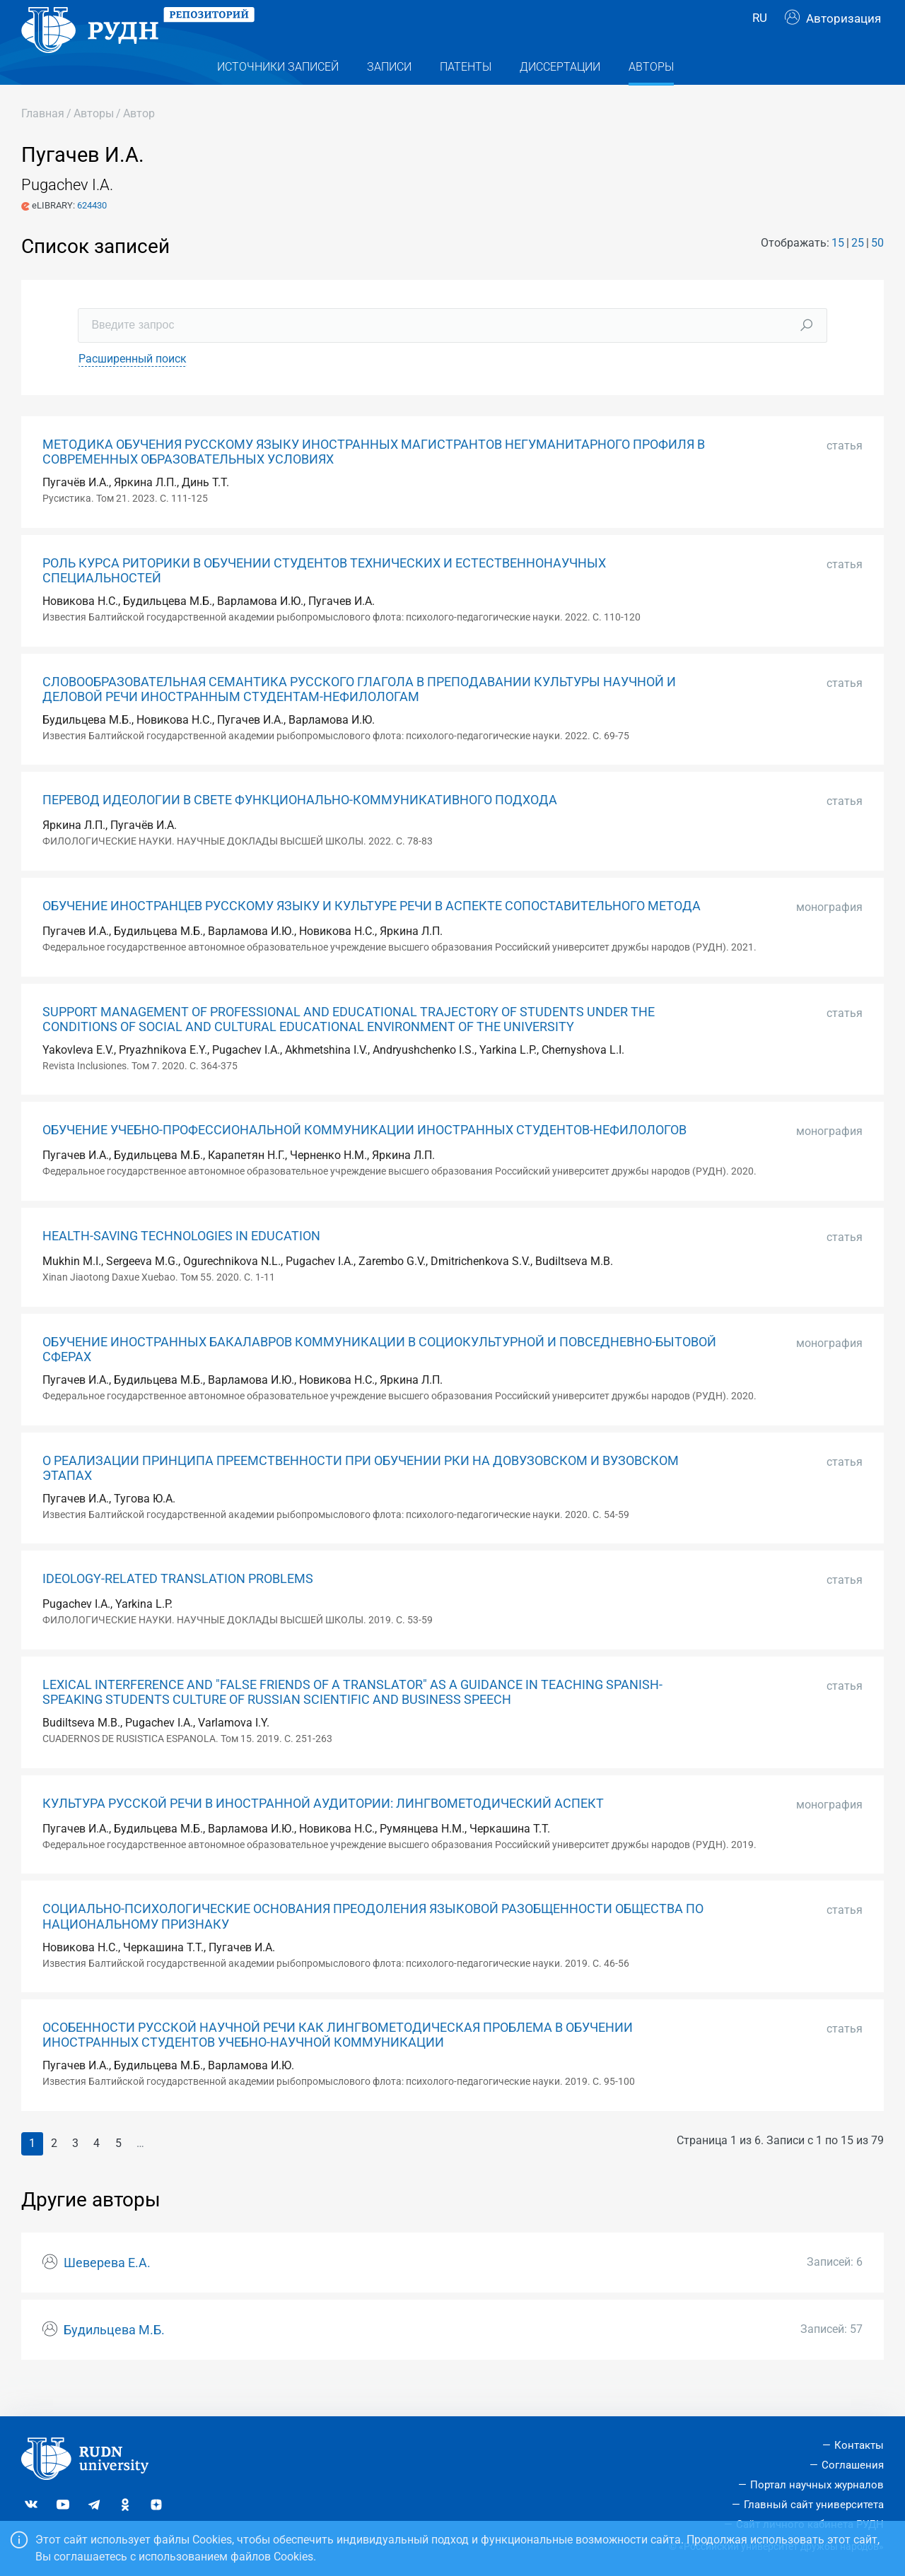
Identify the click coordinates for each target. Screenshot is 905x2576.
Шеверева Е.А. (107, 2291)
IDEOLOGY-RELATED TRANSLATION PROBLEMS (177, 1607)
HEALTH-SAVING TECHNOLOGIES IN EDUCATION (181, 1264)
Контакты (859, 2445)
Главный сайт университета (814, 2504)
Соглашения (853, 2465)
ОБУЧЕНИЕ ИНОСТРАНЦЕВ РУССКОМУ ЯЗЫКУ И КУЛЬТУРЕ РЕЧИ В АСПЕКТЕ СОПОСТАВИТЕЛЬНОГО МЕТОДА (371, 934)
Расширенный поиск (132, 387)
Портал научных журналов (817, 2484)
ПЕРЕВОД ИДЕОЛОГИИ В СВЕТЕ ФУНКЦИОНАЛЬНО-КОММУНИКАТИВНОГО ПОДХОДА (299, 828)
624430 (92, 233)
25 (857, 271)
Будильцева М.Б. (114, 2358)
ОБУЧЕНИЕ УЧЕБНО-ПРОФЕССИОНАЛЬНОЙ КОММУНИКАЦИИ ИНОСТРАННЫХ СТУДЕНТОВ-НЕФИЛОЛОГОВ (364, 1158)
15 (837, 271)
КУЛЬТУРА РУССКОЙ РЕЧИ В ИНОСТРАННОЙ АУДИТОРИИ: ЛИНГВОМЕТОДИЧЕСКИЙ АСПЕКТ (323, 1832)
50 (877, 271)
